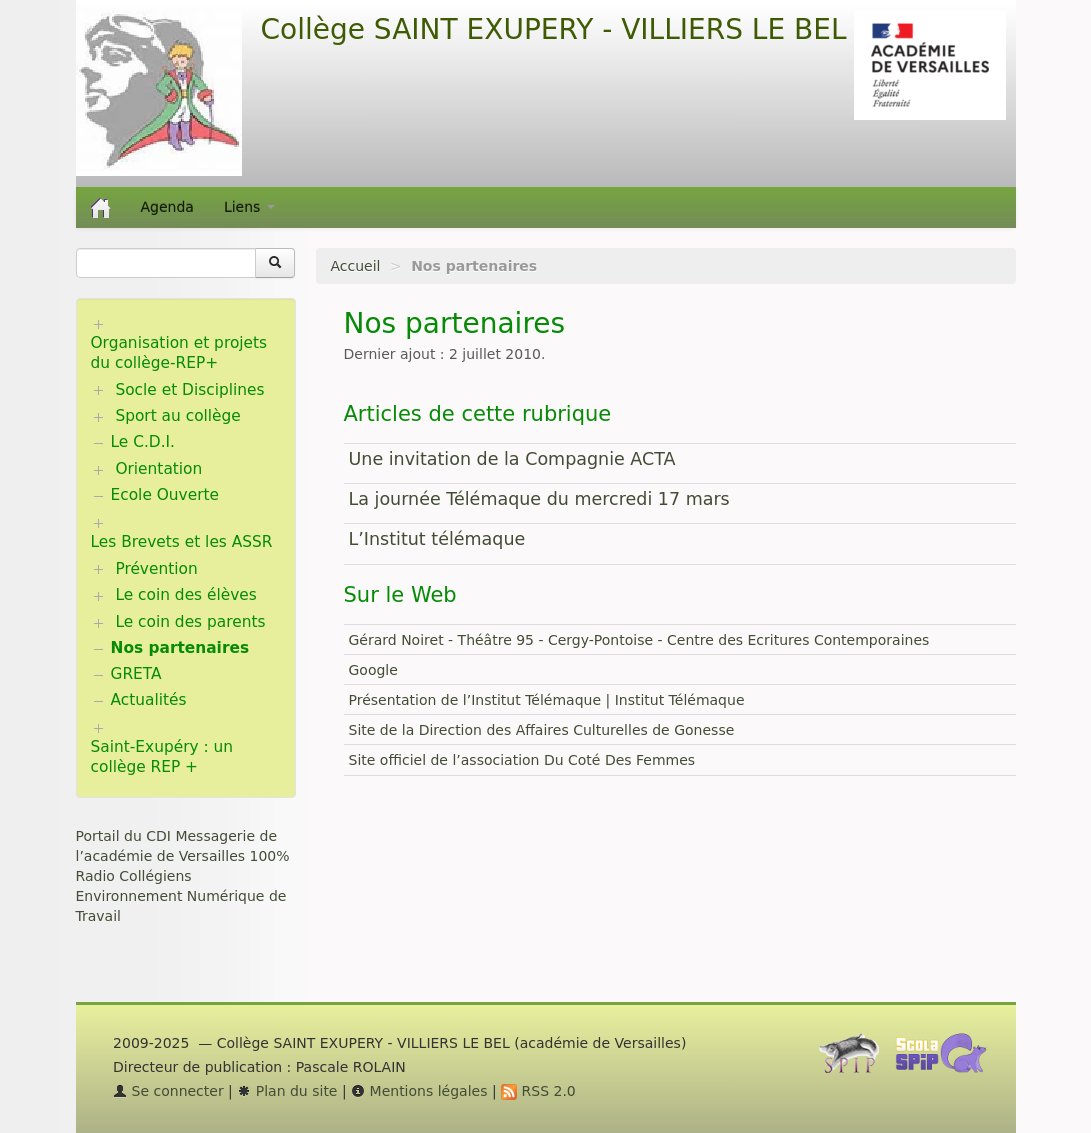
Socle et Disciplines (189, 390)
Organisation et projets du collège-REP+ (179, 353)
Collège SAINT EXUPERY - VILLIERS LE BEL (554, 29)
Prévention (156, 569)
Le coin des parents (190, 622)
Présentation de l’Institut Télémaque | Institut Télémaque (547, 700)
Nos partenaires (180, 648)
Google (373, 670)
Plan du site (287, 1091)
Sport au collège (177, 416)
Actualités (149, 700)
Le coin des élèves (185, 595)
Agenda (167, 207)
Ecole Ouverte (165, 495)
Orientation (158, 469)
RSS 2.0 (538, 1091)
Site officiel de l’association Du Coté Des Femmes (522, 760)
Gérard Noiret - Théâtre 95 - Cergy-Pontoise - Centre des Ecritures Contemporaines (639, 640)
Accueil (356, 266)
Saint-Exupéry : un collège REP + (162, 757)
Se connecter (168, 1091)
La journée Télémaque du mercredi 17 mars (539, 499)
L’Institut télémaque (437, 539)
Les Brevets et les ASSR (182, 542)
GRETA (136, 674)
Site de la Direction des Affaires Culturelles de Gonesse (542, 730)
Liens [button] (249, 207)
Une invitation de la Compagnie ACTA (512, 459)
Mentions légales (419, 1091)
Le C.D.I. (143, 442)
